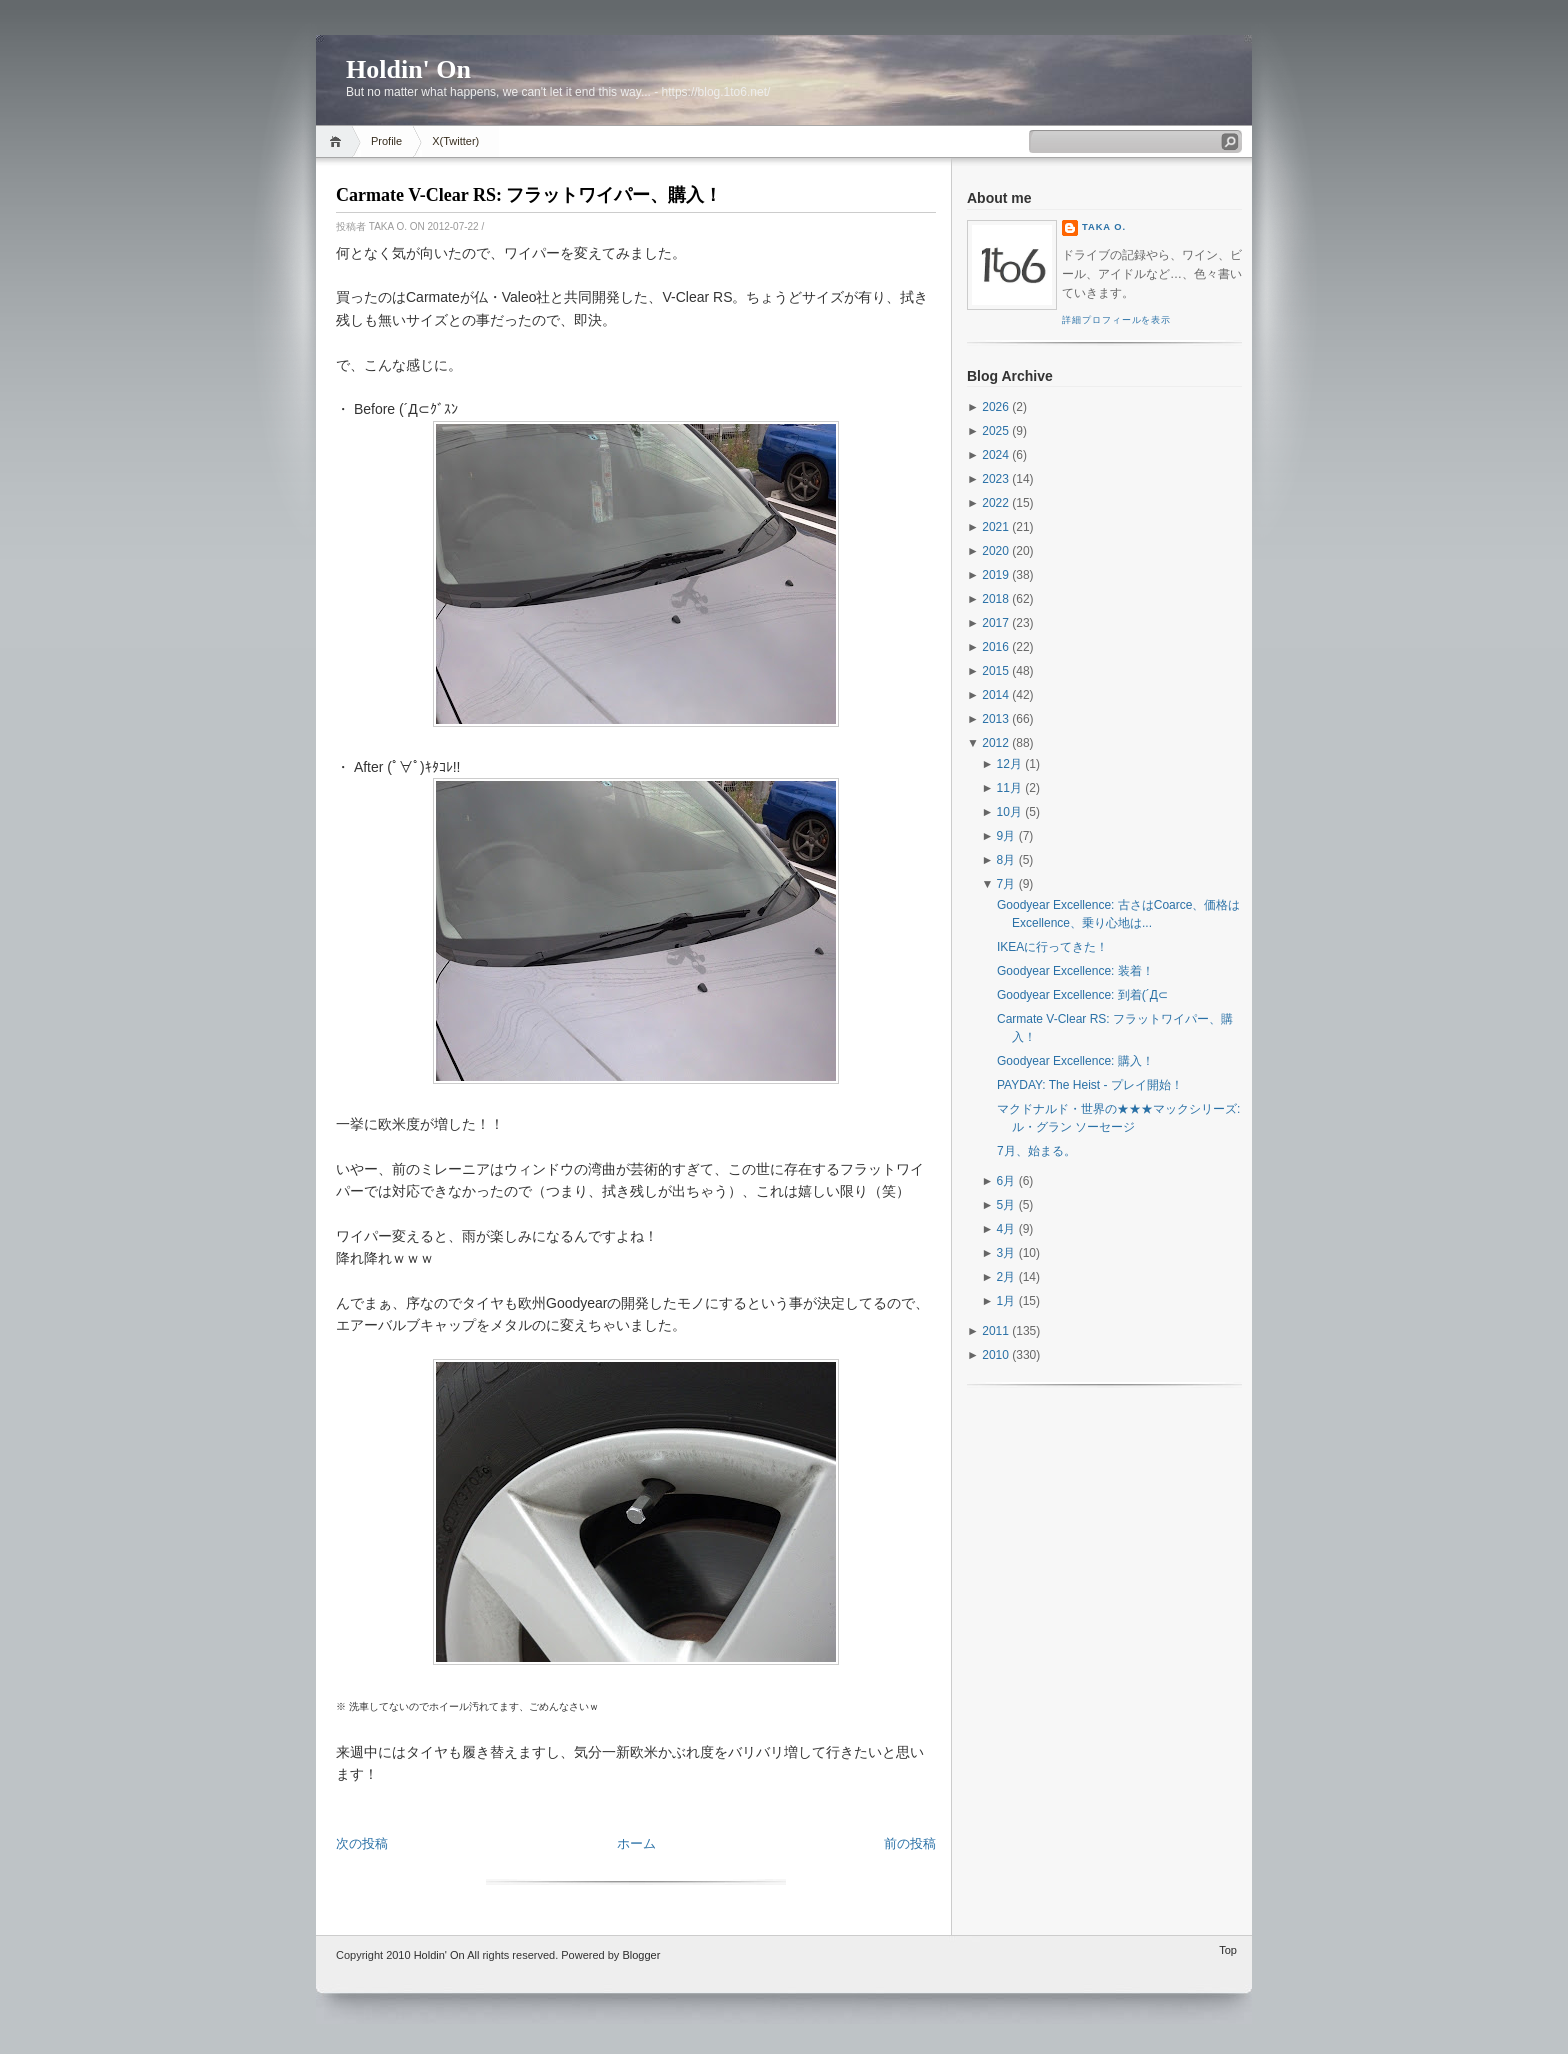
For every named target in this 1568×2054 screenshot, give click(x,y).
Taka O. (1104, 227)
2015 (995, 671)
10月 (1009, 812)
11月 (1009, 788)
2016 (995, 647)
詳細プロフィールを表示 (1116, 320)
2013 (995, 719)
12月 (1009, 764)
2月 (1006, 1277)
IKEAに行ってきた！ (1052, 947)
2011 (995, 1331)
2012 (995, 743)
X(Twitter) (455, 141)
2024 (995, 455)
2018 (995, 599)
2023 (995, 479)
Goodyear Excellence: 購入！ (1075, 1061)
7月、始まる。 (1036, 1151)
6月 (1006, 1181)
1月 (1006, 1301)
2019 (995, 575)
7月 (1006, 884)
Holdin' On (408, 69)
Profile (386, 141)
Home (338, 141)
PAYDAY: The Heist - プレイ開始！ (1090, 1085)
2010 (995, 1355)
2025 (995, 431)
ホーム (636, 1843)
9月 (1006, 836)
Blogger (641, 1955)
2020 (995, 551)
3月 (1006, 1253)
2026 (995, 407)
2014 (995, 695)
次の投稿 (362, 1843)
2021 (995, 527)
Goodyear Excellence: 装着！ (1075, 971)
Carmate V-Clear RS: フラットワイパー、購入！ (529, 195)
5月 (1006, 1205)
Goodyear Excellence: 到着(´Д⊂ (1082, 995)
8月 (1006, 860)
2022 (995, 503)
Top (1228, 1950)
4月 (1006, 1229)
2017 (995, 623)
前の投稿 (910, 1843)
